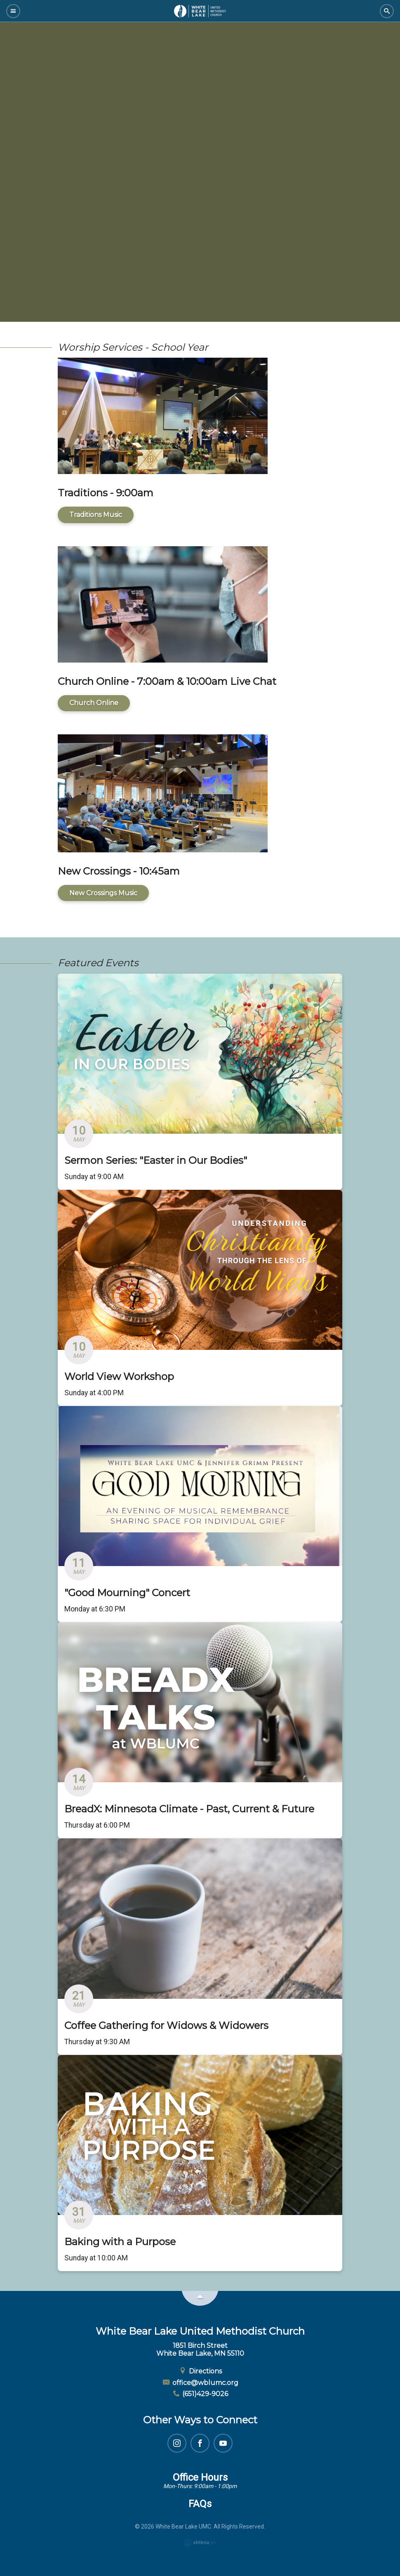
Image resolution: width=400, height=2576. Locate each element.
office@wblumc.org (200, 2383)
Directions (200, 2371)
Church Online (93, 703)
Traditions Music (95, 515)
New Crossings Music (103, 893)
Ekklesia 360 (200, 2542)
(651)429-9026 (200, 2394)
